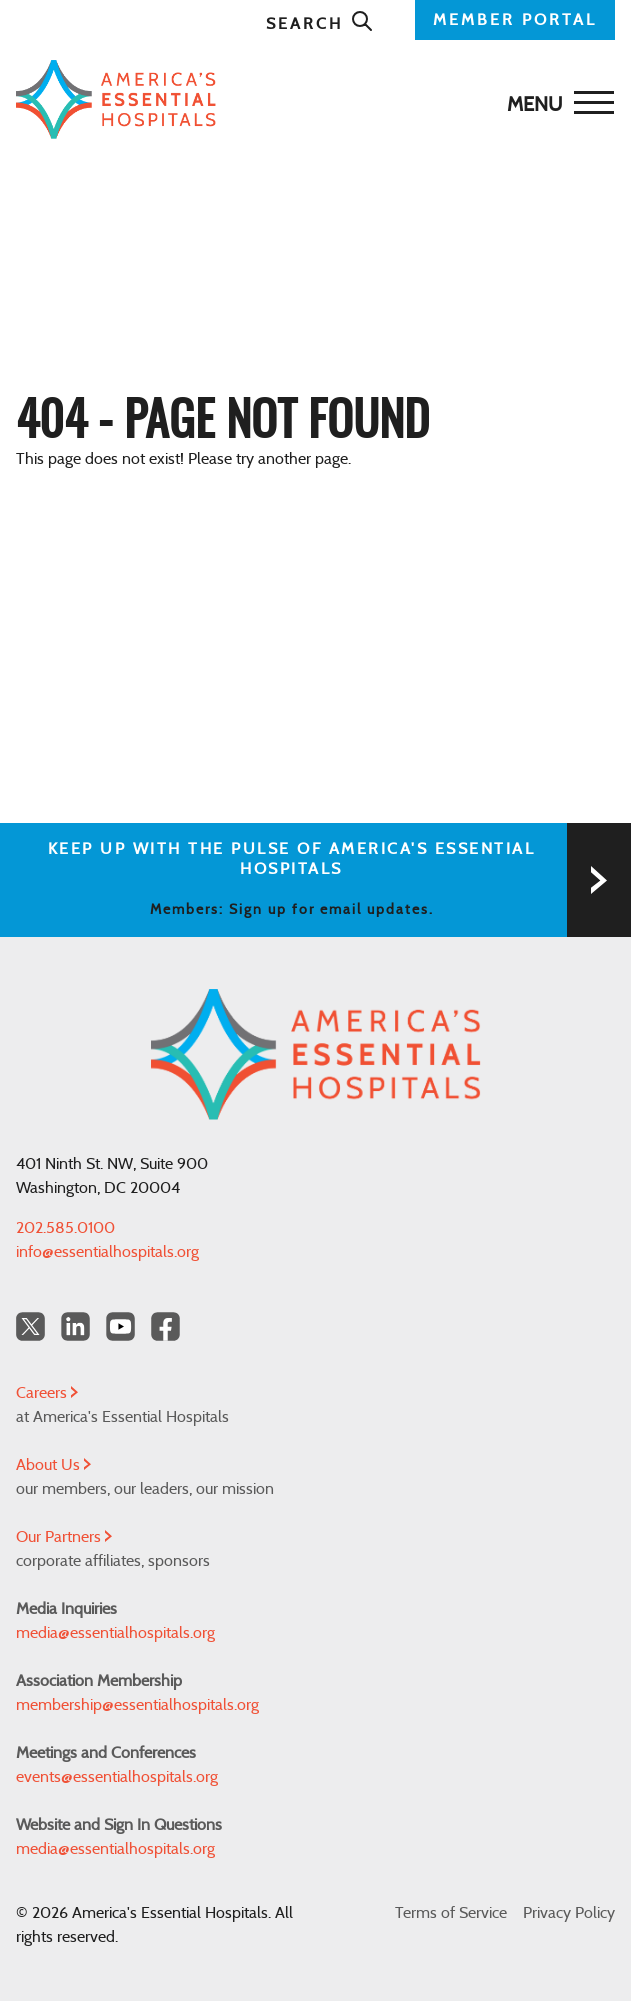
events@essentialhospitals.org (117, 1777)
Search (320, 24)
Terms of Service (451, 1913)
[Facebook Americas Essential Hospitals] (165, 1326)
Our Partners (64, 1537)
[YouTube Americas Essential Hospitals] (120, 1326)
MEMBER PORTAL (515, 20)
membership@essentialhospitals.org (137, 1705)
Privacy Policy (569, 1913)
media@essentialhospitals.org (115, 1633)
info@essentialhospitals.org (107, 1252)
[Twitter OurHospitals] (30, 1326)
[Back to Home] (310, 99)
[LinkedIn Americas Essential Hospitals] (75, 1326)
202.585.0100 (65, 1228)
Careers (47, 1393)
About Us (53, 1465)
